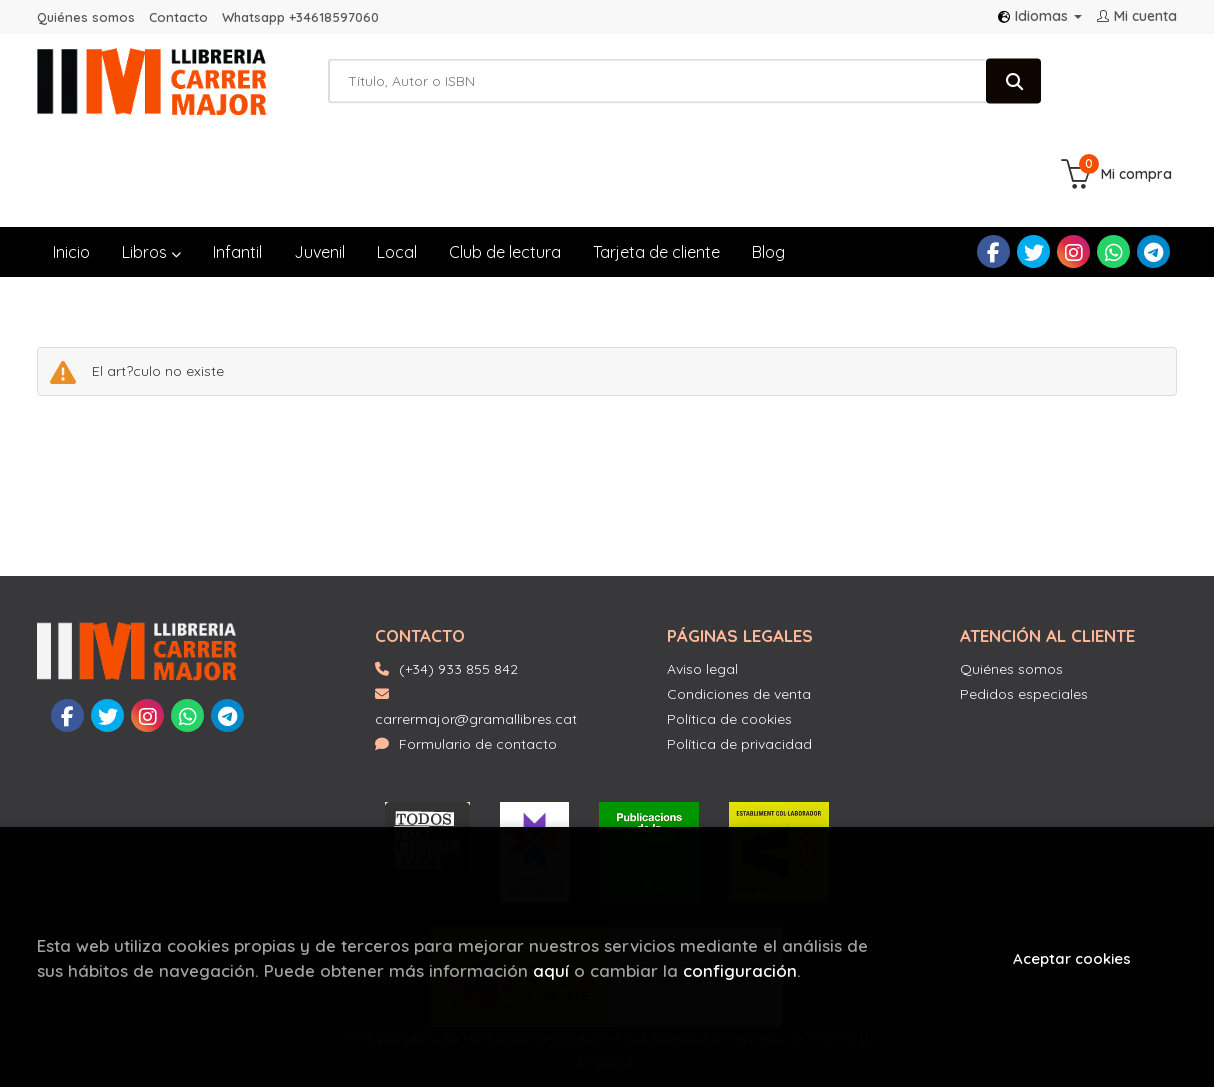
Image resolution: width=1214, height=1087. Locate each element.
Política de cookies (729, 632)
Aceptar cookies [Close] (1072, 958)
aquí (551, 970)
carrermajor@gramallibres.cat (476, 620)
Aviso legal (702, 582)
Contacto (178, 17)
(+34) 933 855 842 (458, 582)
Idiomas (1040, 16)
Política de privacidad (739, 657)
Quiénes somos (86, 17)
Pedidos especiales (1024, 607)
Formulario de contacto (466, 657)
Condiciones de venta (739, 607)
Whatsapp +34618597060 (300, 17)
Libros (151, 165)
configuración (740, 970)
